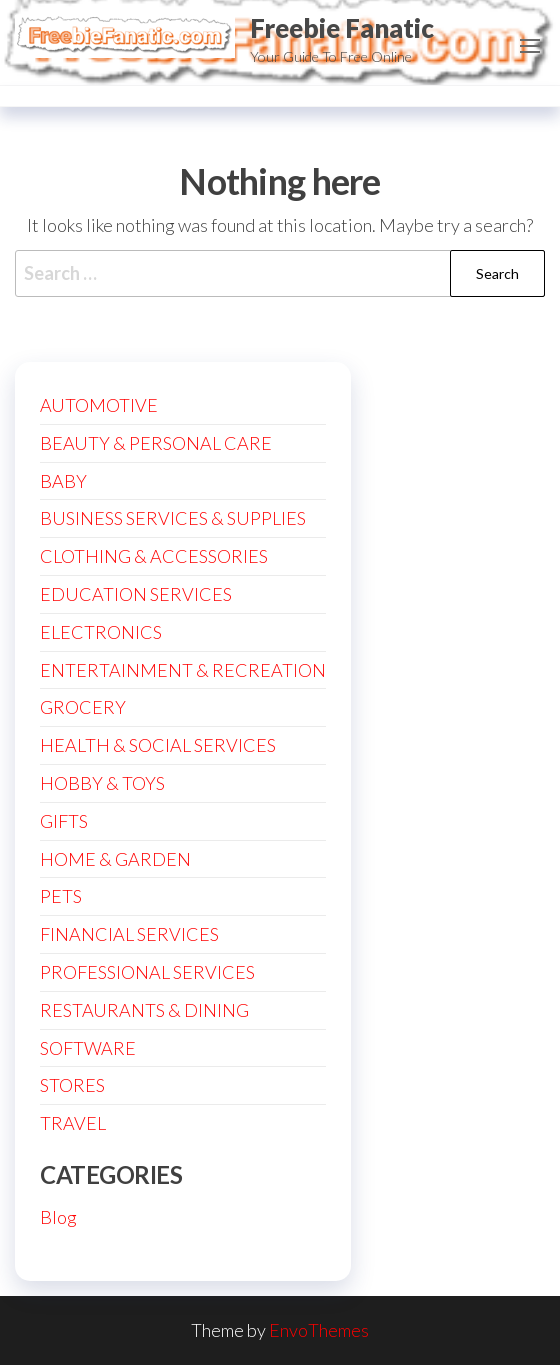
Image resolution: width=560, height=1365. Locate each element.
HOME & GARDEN (115, 859)
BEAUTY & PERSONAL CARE (156, 443)
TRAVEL (73, 1123)
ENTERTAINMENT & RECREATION (183, 670)
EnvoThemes (319, 1330)
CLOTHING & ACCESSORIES (154, 556)
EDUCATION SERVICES (136, 594)
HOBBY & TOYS (102, 783)
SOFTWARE (88, 1048)
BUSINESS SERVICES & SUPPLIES (173, 518)
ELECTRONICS (101, 632)
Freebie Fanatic (342, 28)
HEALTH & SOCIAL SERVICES (158, 745)
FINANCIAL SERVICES (129, 934)
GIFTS (64, 821)
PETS (61, 896)
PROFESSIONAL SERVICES (147, 972)
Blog (58, 1217)
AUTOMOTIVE (99, 405)
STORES (72, 1085)
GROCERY (83, 707)
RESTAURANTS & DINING (144, 1010)
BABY (63, 481)
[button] (530, 46)
